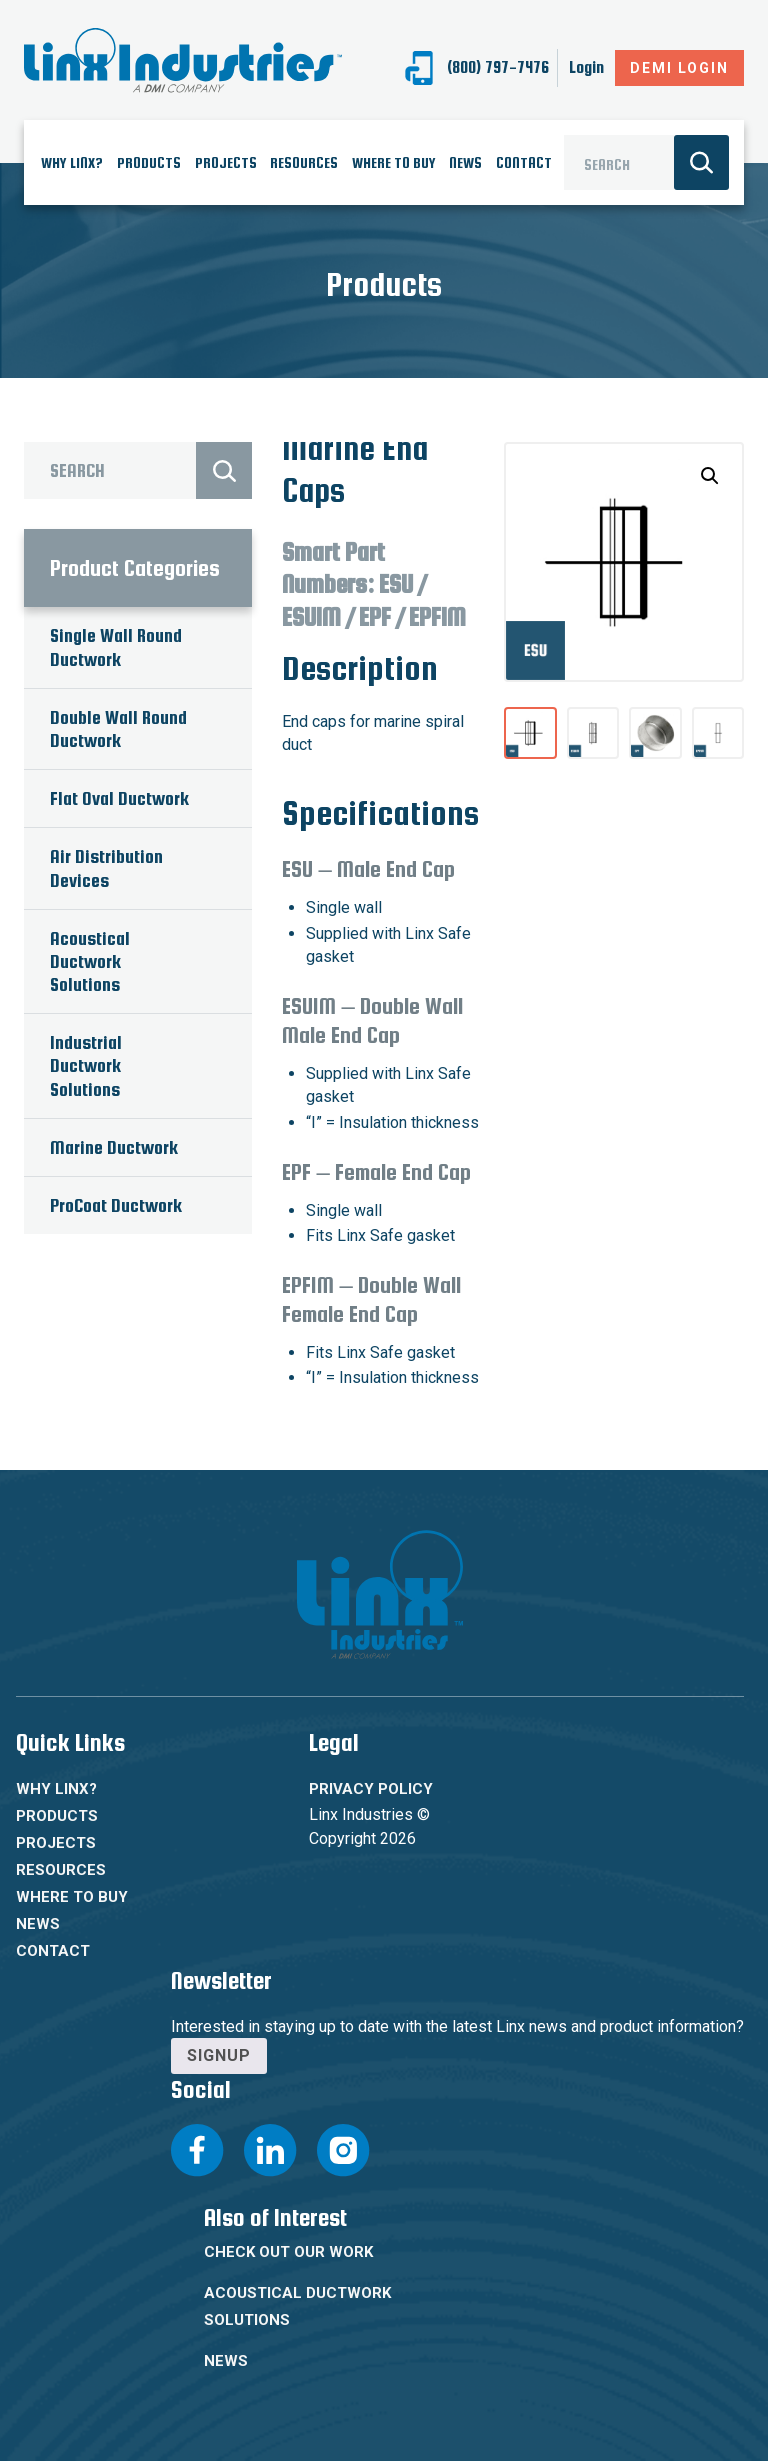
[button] (710, 476)
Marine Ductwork (114, 1147)
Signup (219, 2055)
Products (149, 162)
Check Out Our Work (288, 2252)
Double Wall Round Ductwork (118, 729)
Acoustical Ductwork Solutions (90, 961)
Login (586, 68)
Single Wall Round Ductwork (116, 647)
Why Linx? (72, 162)
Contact (524, 162)
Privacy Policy (371, 1789)
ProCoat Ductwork (116, 1205)
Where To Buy (394, 162)
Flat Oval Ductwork (119, 798)
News (465, 162)
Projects (226, 162)
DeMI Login (679, 68)
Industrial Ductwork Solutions (86, 1065)
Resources (304, 162)
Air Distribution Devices (106, 868)
